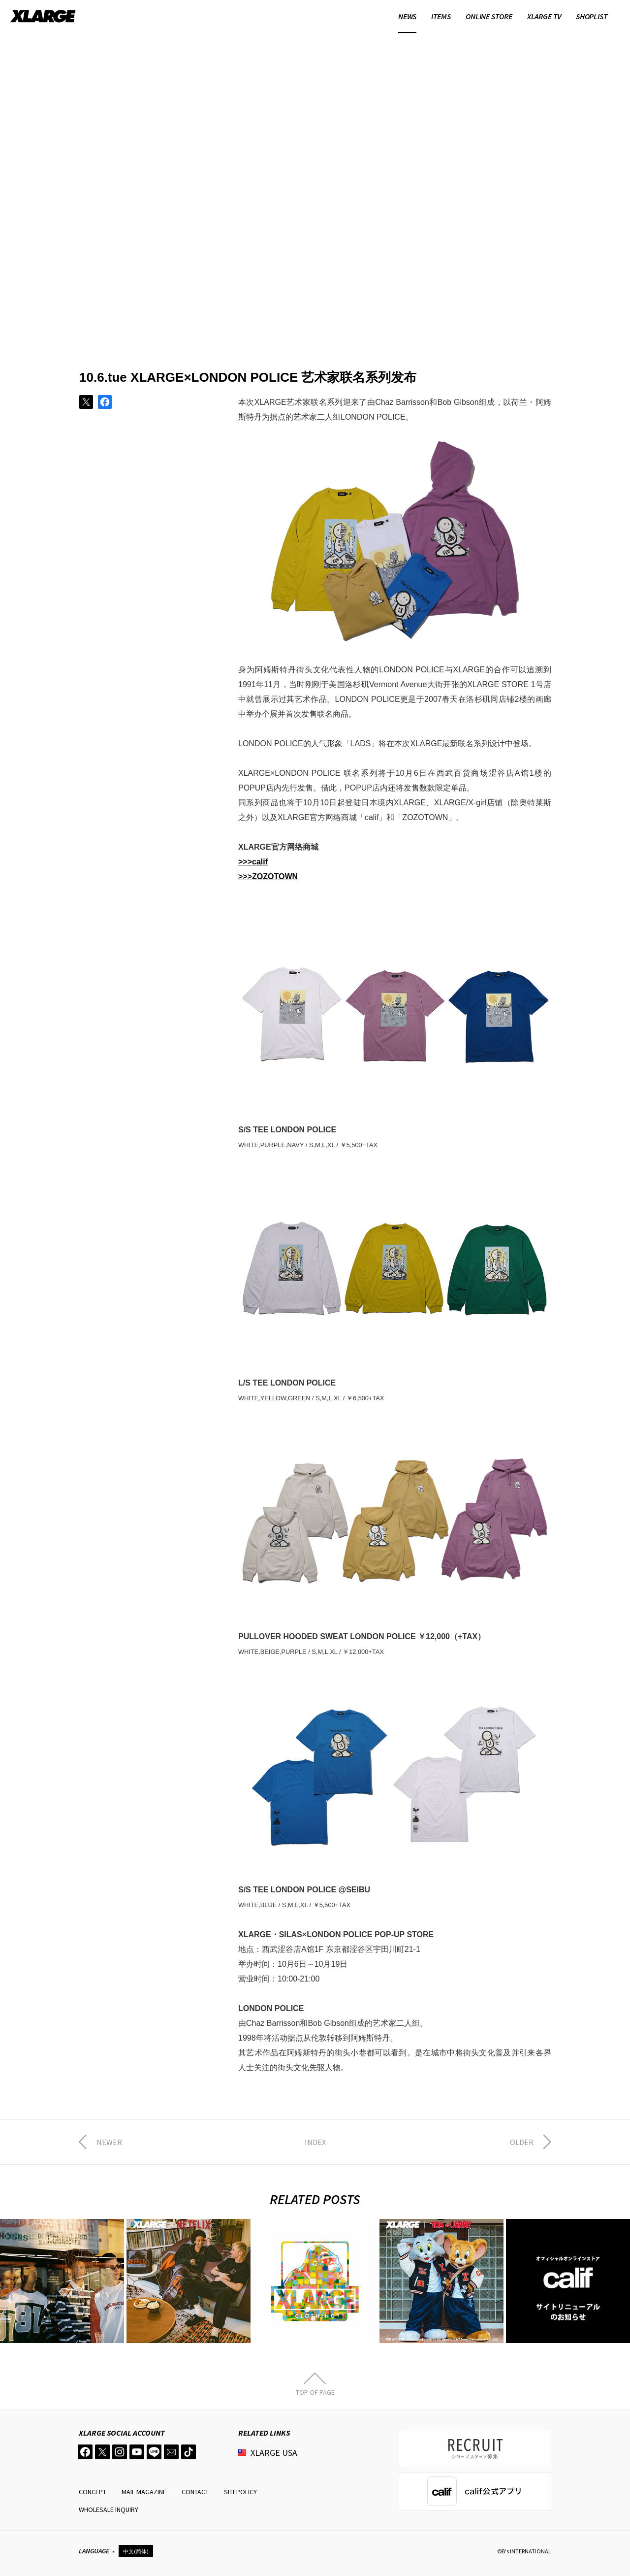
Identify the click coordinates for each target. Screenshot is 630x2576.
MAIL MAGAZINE (144, 2491)
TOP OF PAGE (315, 2392)
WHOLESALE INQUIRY (108, 2509)
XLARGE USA (274, 2452)
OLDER (522, 2142)
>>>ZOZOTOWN (268, 876)
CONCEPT (92, 2491)
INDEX (315, 2142)
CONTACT (195, 2491)
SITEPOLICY (240, 2491)
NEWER (109, 2142)
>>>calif (253, 862)
